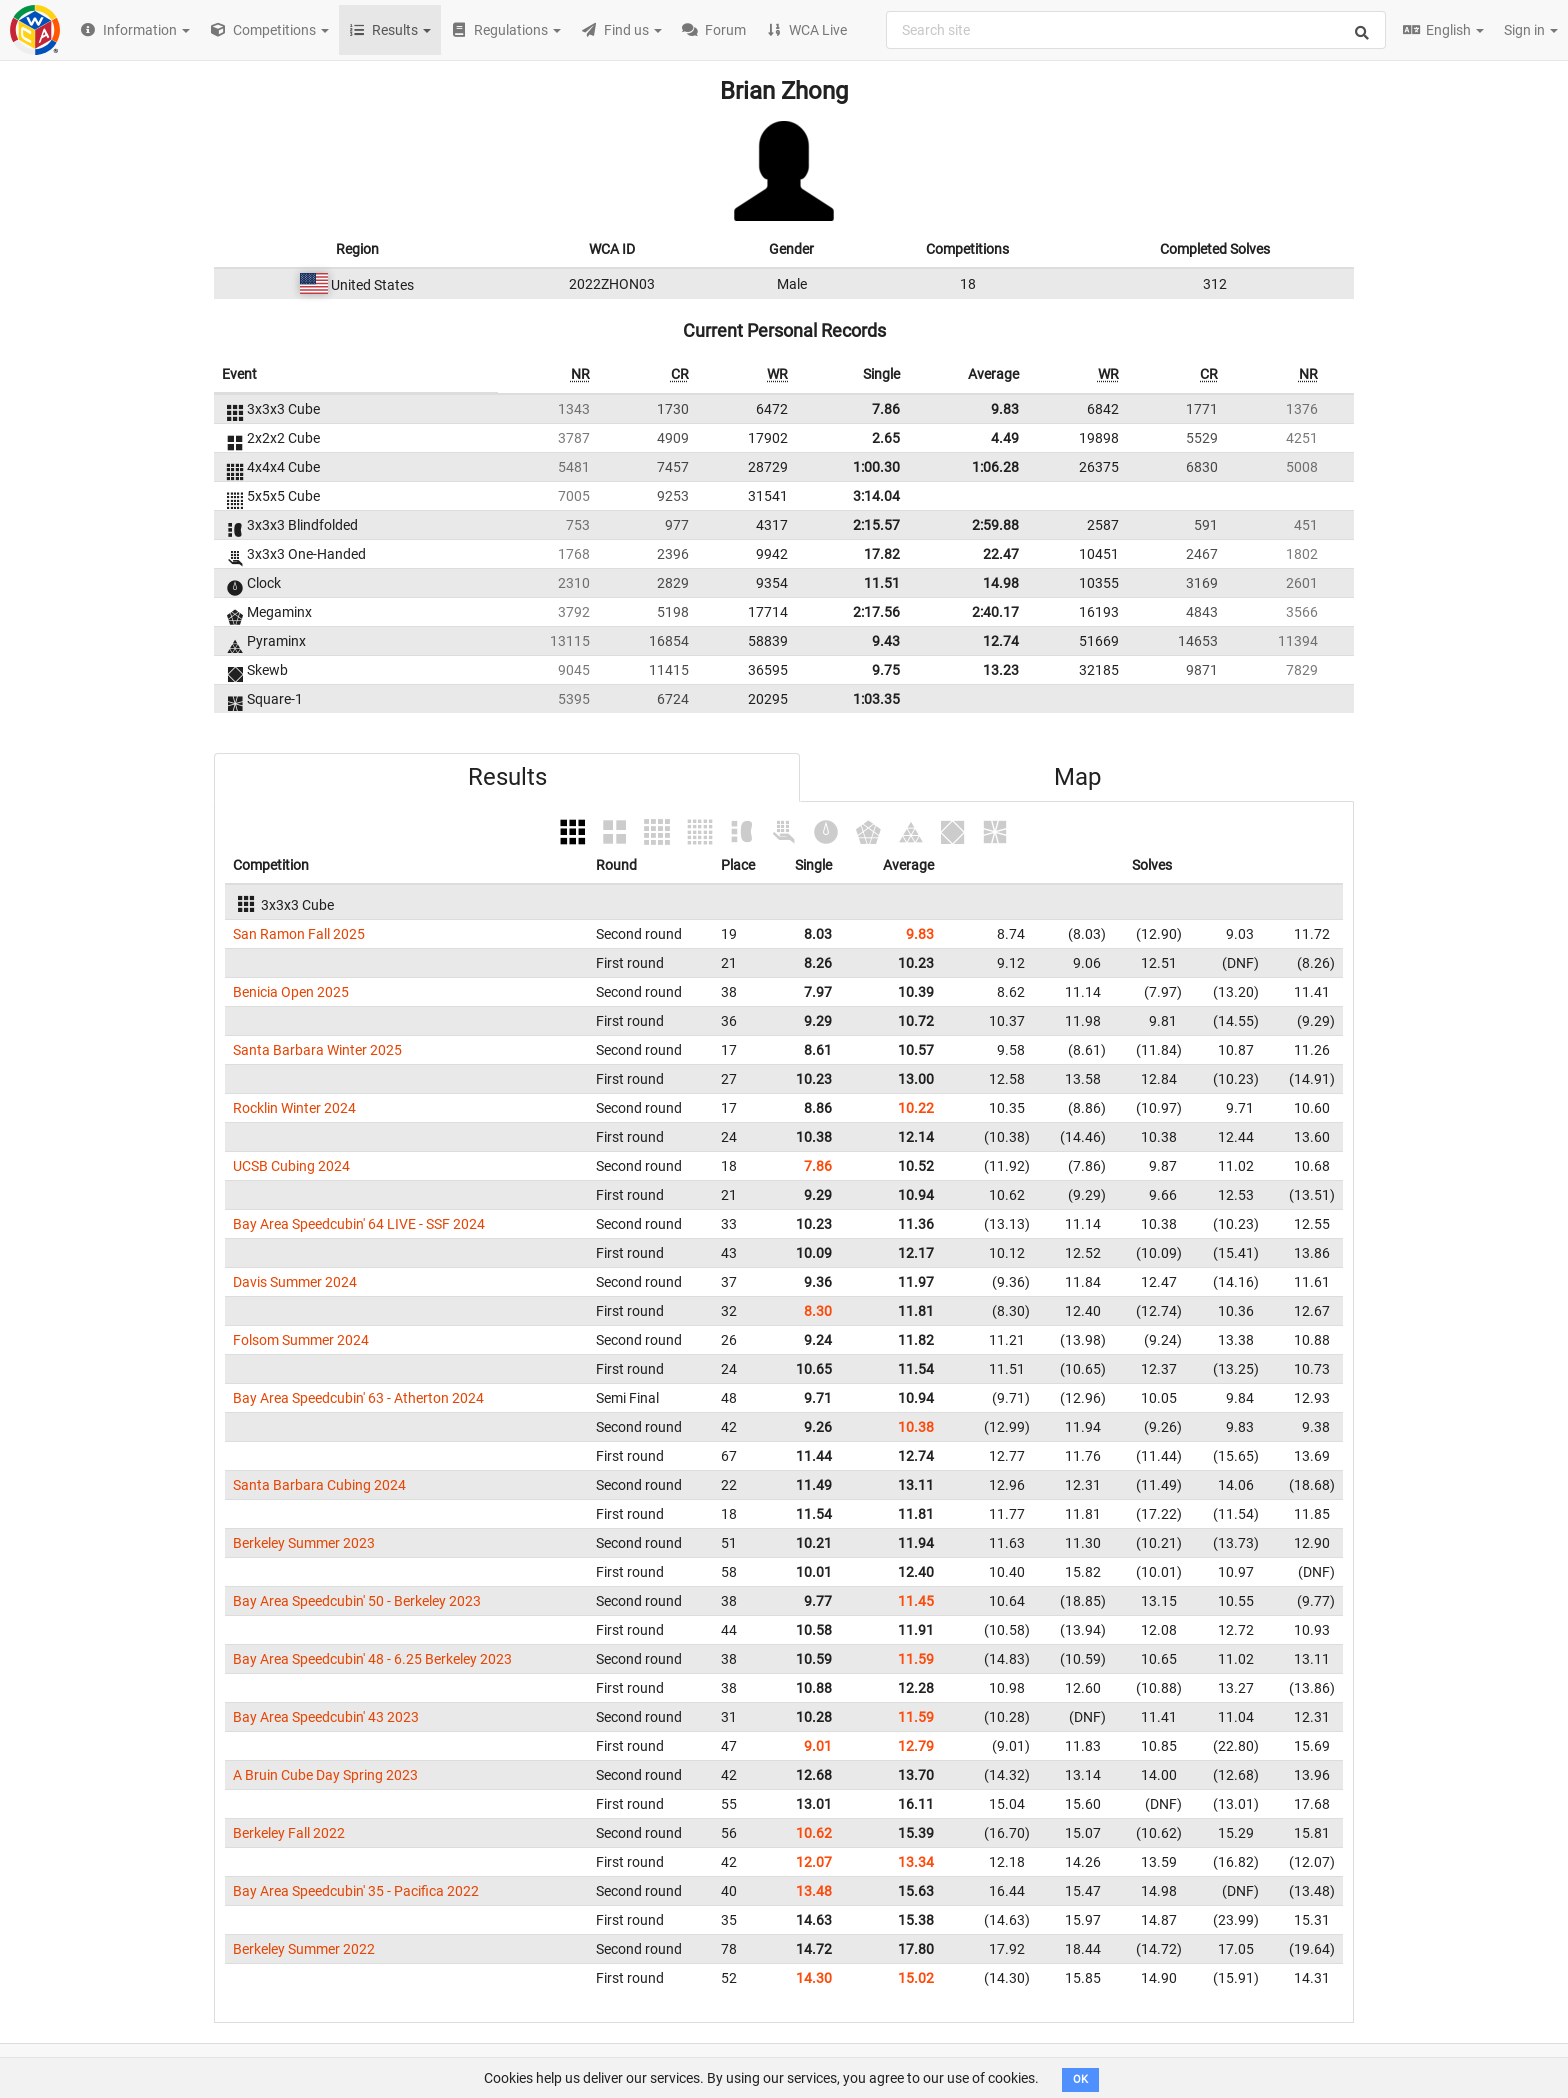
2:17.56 (876, 612)
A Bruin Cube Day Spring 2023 (325, 1775)
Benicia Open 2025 (291, 992)
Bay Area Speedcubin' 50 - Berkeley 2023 (357, 1601)
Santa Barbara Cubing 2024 (319, 1485)
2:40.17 (995, 612)
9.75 (886, 670)
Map (1077, 777)
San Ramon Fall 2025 (299, 934)
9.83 (1005, 409)
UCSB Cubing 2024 (291, 1166)
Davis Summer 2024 (295, 1282)
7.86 (886, 409)
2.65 (886, 438)
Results (507, 777)
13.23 (1001, 670)
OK (1080, 2079)
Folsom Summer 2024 (301, 1340)
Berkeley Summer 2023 (304, 1543)
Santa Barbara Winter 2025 (317, 1050)
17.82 (882, 554)
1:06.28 (995, 467)
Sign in (1531, 30)
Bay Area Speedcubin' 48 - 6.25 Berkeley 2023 (372, 1659)
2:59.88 (995, 525)
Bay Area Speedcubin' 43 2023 (326, 1717)
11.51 (882, 583)
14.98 (1001, 583)
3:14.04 (876, 496)
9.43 (886, 641)
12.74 (1001, 641)
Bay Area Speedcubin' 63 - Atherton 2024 (358, 1398)
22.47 (1001, 554)
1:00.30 (876, 467)
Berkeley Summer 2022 (304, 1949)
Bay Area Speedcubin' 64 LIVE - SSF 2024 (359, 1224)
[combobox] (1136, 30)
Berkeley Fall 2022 (289, 1833)
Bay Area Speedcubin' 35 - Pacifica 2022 (356, 1891)
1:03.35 (876, 699)
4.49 (1005, 438)
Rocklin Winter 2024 (294, 1108)
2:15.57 (876, 525)
